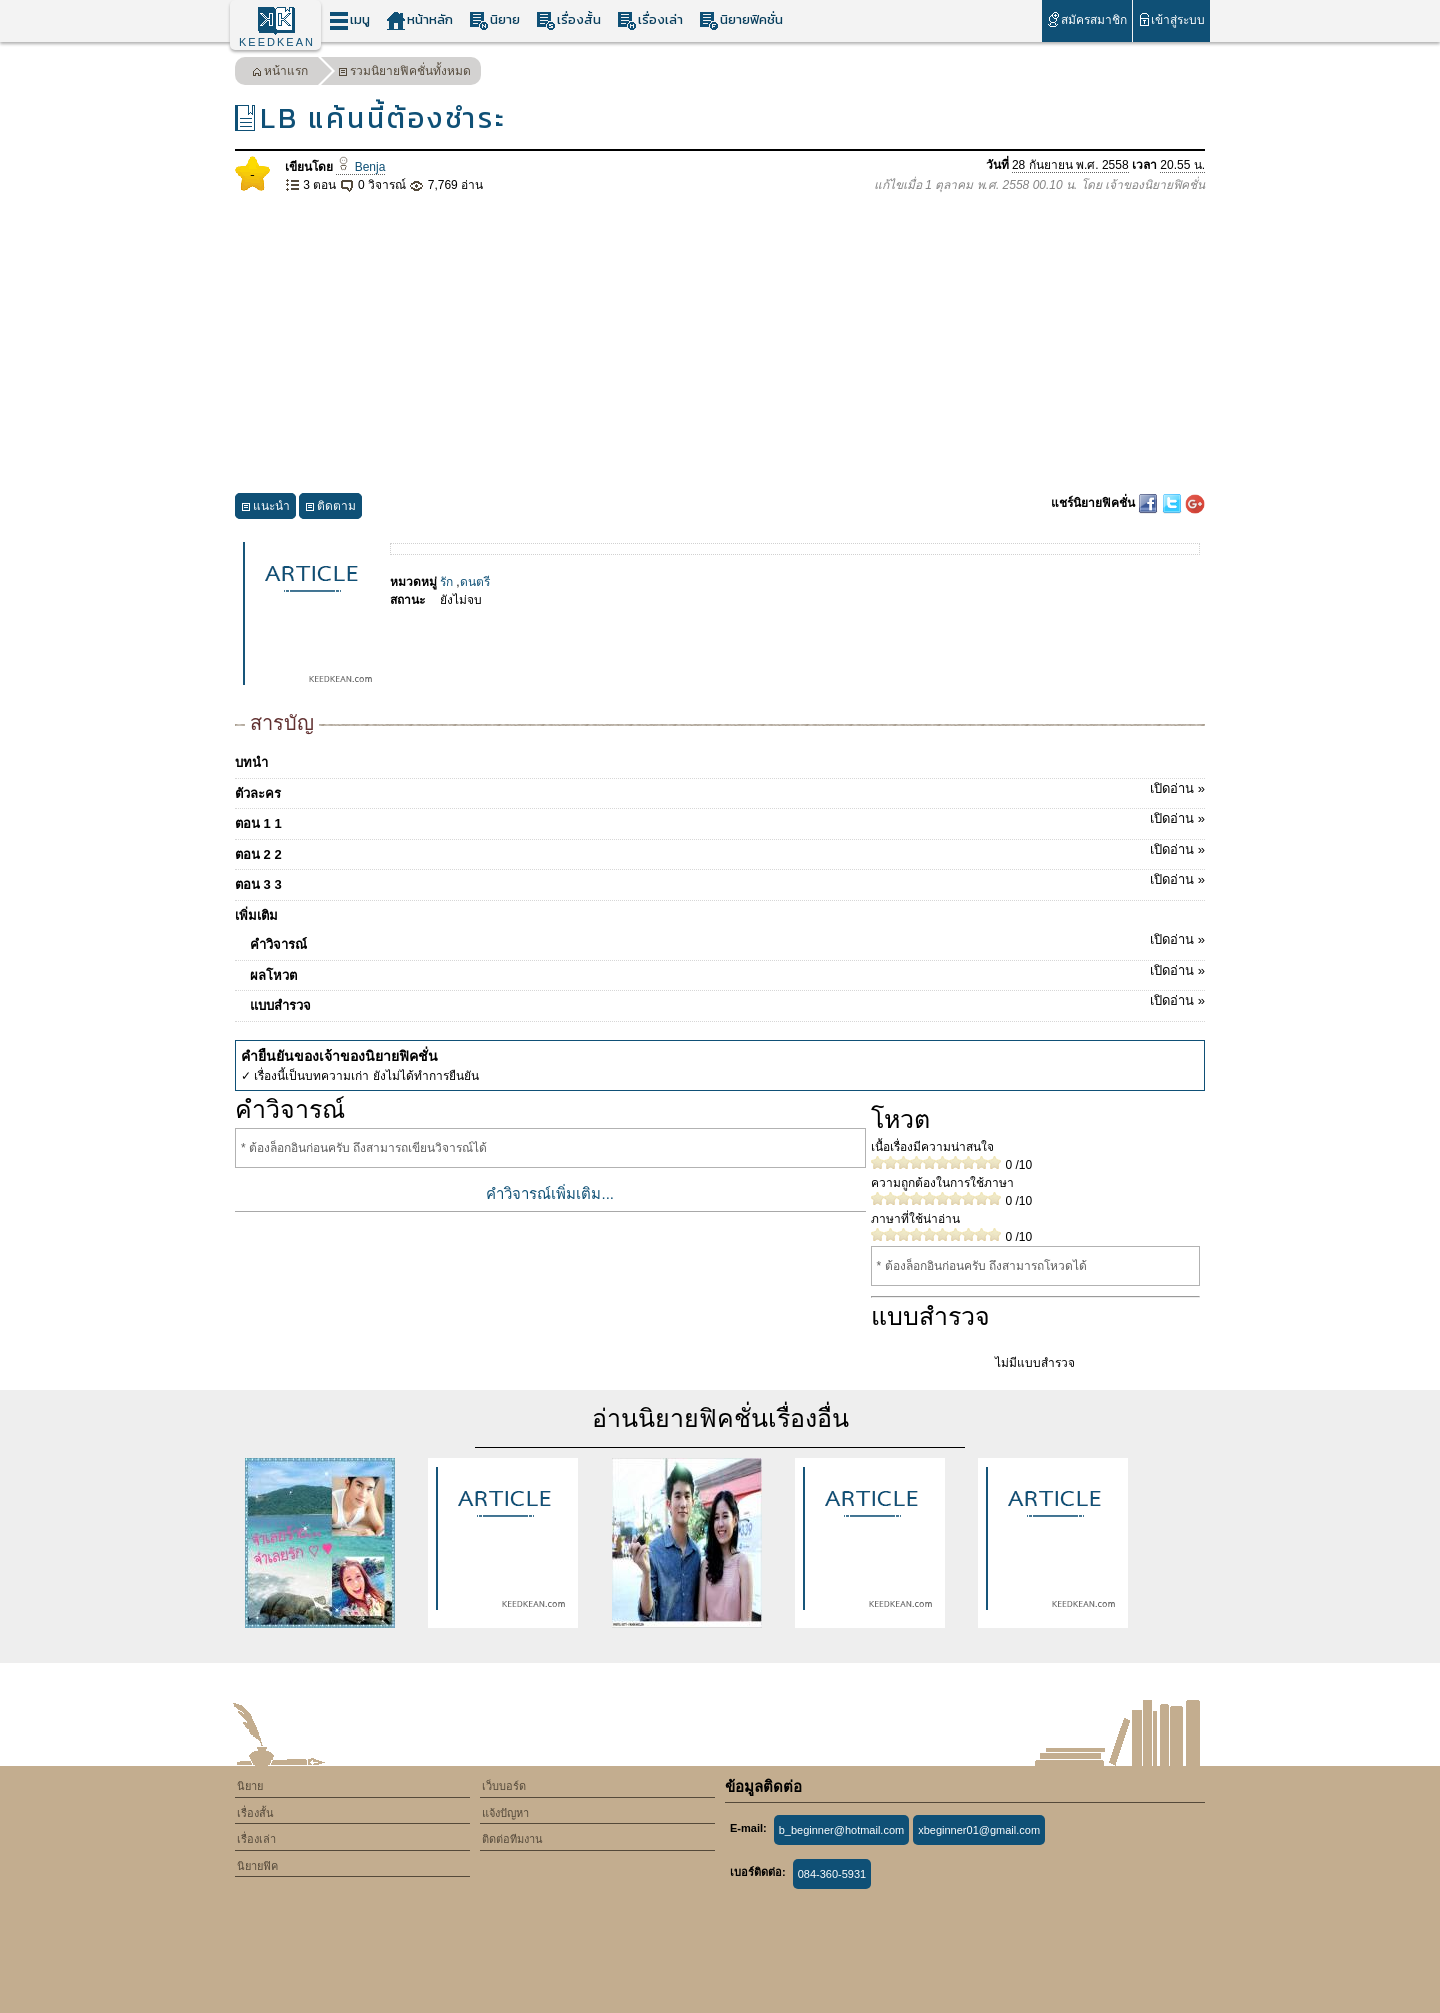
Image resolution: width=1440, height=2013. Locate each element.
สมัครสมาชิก (1086, 19)
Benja (360, 167)
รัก (446, 582)
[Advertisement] (720, 344)
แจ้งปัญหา (505, 1813)
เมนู (349, 20)
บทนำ (251, 762)
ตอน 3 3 (720, 881)
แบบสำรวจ (727, 1002)
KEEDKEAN (277, 42)
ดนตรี (475, 582)
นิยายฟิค (257, 1866)
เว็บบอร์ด (504, 1786)
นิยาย (494, 20)
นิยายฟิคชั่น (741, 20)
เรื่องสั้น (568, 20)
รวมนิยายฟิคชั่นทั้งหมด (404, 73)
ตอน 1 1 (720, 820)
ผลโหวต (727, 972)
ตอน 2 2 (720, 851)
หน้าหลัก (419, 20)
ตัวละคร (720, 790)
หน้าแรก (280, 73)
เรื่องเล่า (650, 20)
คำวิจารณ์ (727, 941)
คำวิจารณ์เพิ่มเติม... (550, 1193)
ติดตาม (330, 508)
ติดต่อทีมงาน (512, 1839)
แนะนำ (265, 508)
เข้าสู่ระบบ (1171, 19)
